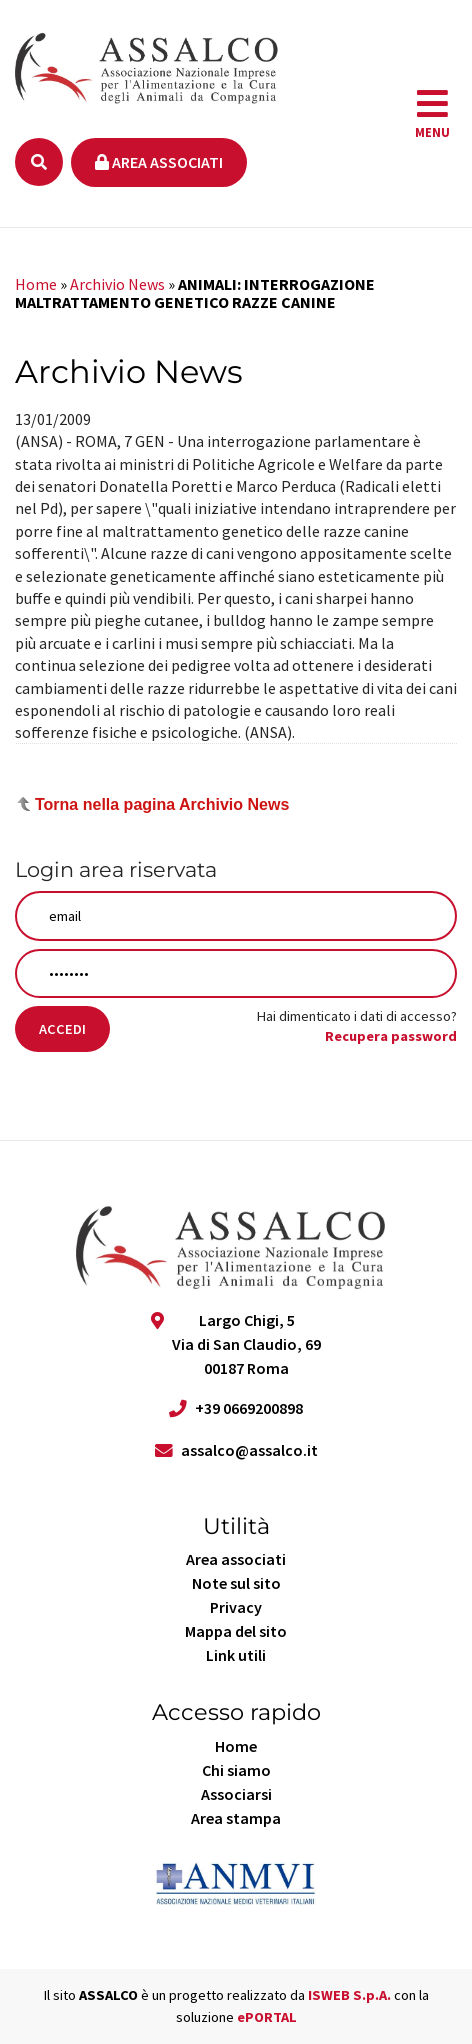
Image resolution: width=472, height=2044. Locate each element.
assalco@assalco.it (249, 1450)
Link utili (236, 1655)
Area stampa (236, 1818)
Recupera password (391, 1036)
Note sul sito (236, 1583)
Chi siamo (236, 1770)
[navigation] (432, 114)
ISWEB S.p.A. (349, 1995)
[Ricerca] (39, 162)
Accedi (62, 1029)
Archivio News (117, 284)
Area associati (159, 162)
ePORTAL (267, 2017)
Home (36, 284)
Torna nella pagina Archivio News (162, 804)
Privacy (236, 1607)
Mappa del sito (236, 1631)
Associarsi (236, 1794)
